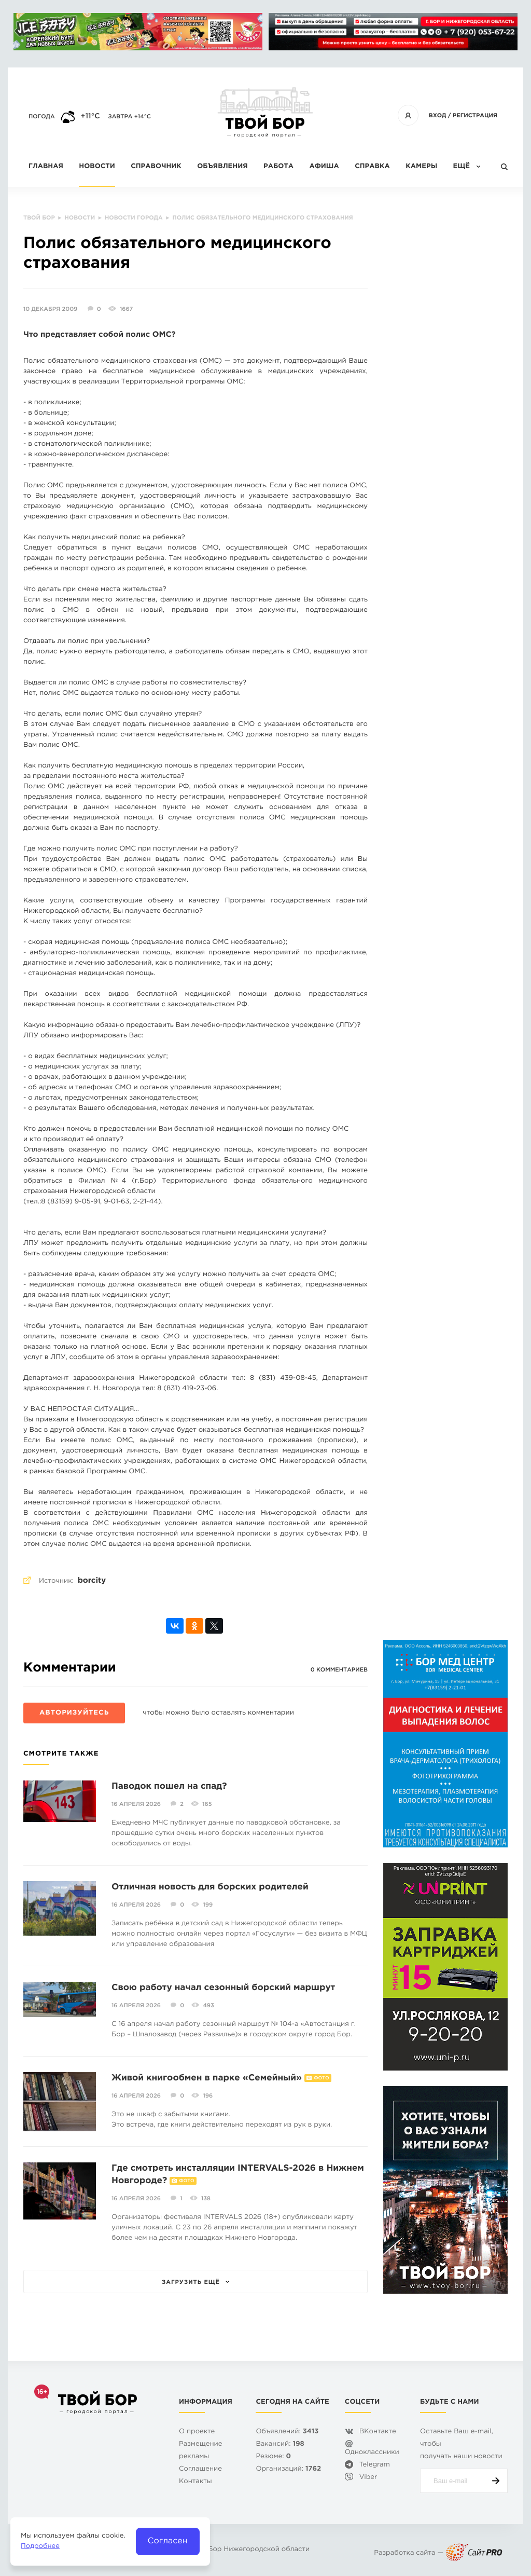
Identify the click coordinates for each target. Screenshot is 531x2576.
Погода (42, 116)
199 (208, 1905)
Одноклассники (372, 2453)
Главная (46, 167)
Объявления (222, 167)
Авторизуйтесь (74, 1713)
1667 (126, 309)
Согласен (168, 2541)
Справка (372, 167)
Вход (437, 115)
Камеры (421, 167)
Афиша (324, 167)
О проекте (197, 2432)
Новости (97, 167)
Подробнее (40, 2547)
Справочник (156, 167)
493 (208, 2005)
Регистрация (475, 115)
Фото (321, 2078)
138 (206, 2198)
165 (207, 1804)
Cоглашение (200, 2469)
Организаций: (288, 2469)
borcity (92, 1581)
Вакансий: (280, 2444)
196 (208, 2096)
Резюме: (273, 2457)
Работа (278, 167)
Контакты (195, 2482)
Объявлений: (287, 2432)
